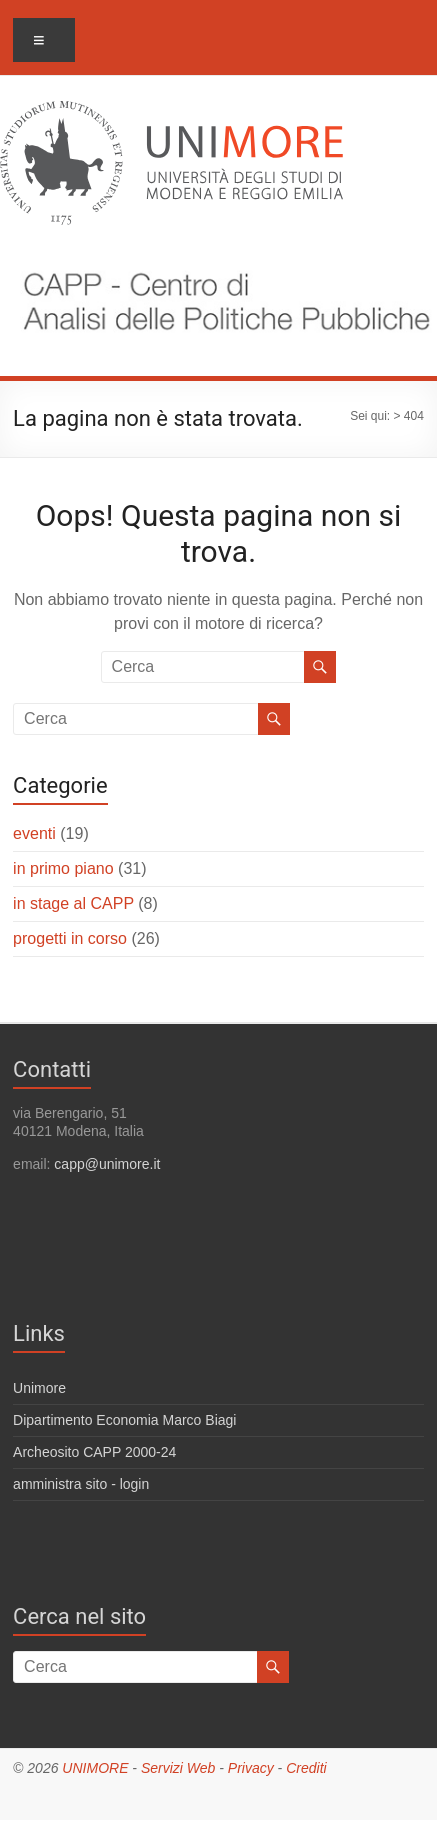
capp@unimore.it (107, 1164)
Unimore (39, 1388)
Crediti (306, 1768)
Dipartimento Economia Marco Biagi (124, 1420)
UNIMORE (95, 1768)
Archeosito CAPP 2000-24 (94, 1452)
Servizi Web (178, 1768)
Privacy (251, 1768)
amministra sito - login (81, 1484)
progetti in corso (70, 938)
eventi (34, 833)
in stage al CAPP (73, 903)
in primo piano (63, 868)
